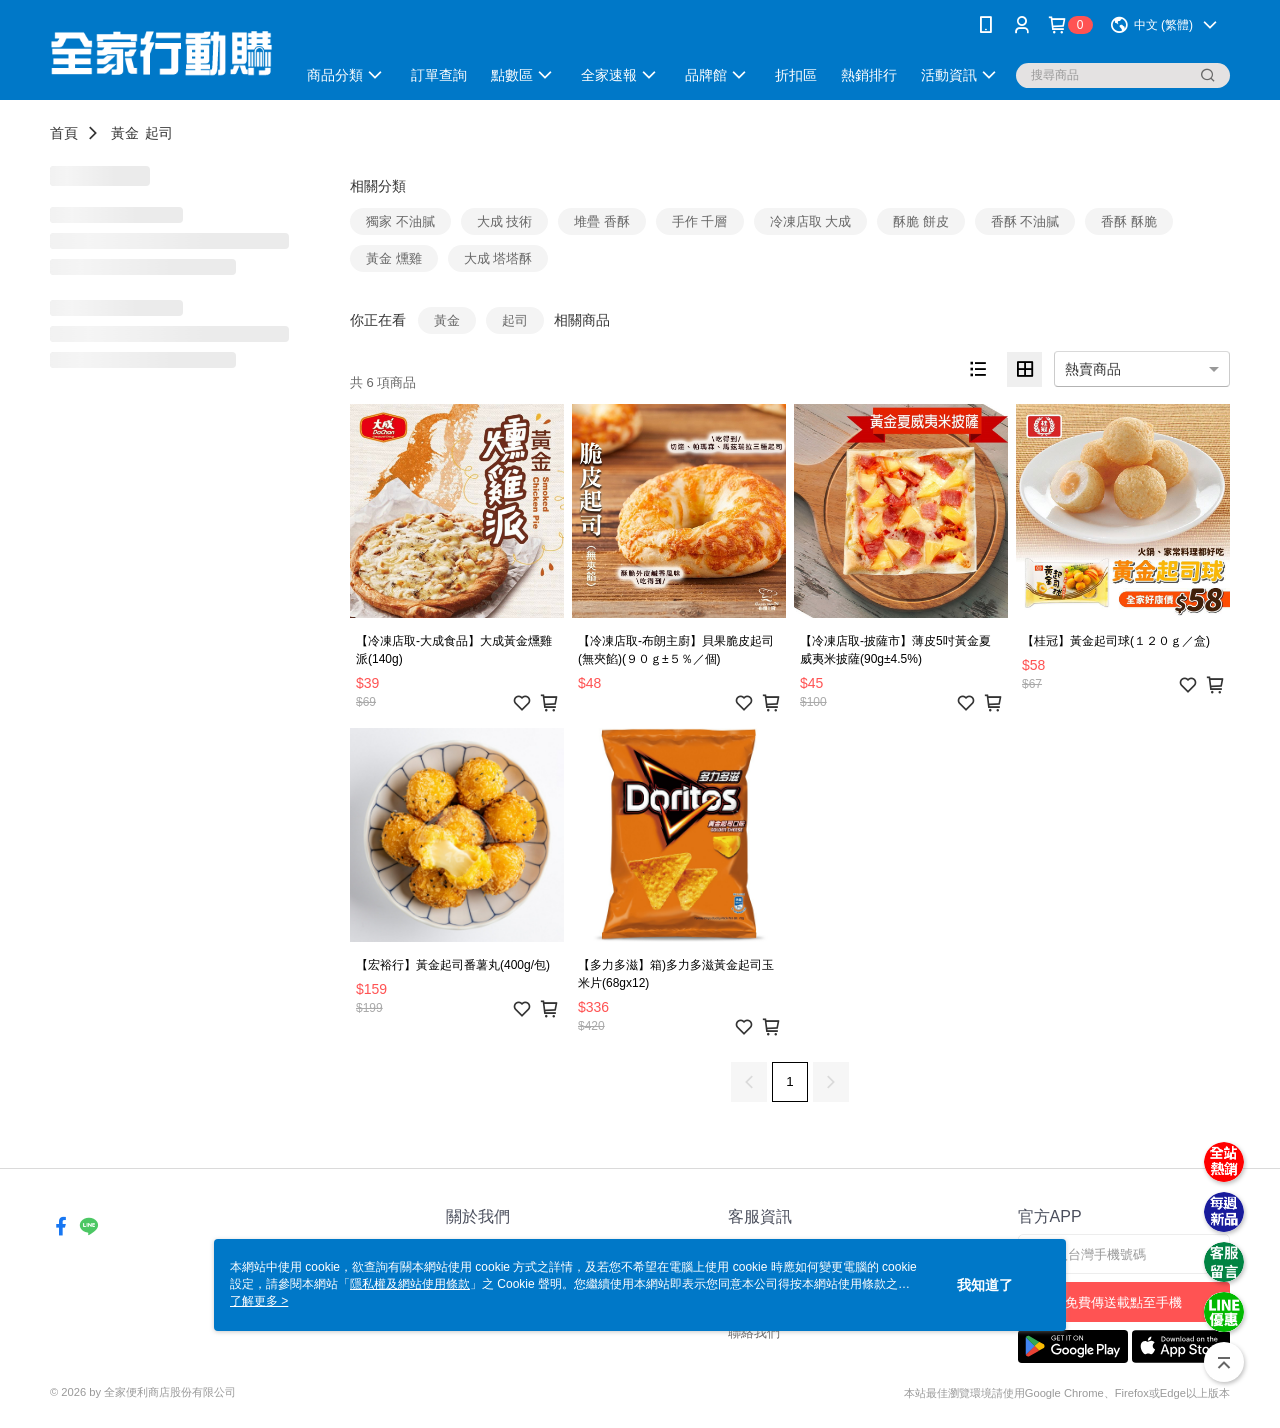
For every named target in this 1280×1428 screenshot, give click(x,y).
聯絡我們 (754, 1332)
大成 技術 (505, 221)
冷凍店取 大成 (811, 221)
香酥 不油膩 (1025, 221)
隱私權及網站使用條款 (410, 1284)
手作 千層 (700, 221)
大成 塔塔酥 (498, 258)
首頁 (64, 133)
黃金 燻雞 (394, 258)
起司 (159, 133)
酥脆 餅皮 (921, 221)
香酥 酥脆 (1129, 221)
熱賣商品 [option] (1093, 369)
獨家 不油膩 (400, 221)
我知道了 (985, 1285)
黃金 (125, 133)
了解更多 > (259, 1301)
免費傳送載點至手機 (1123, 1302)
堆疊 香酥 (602, 221)
